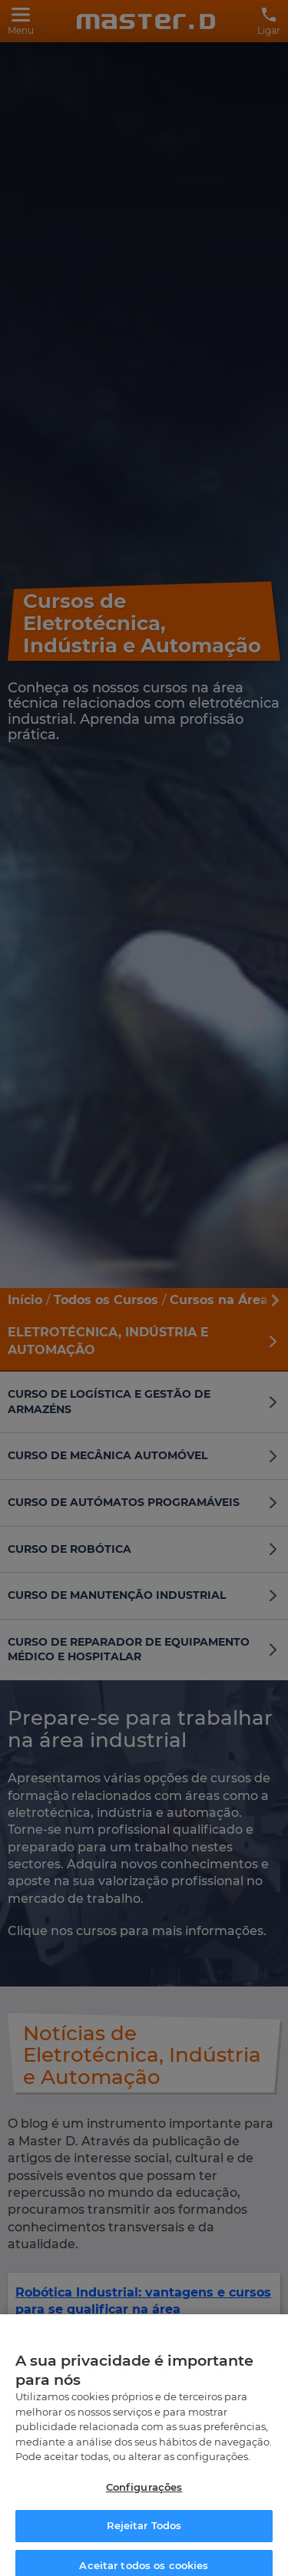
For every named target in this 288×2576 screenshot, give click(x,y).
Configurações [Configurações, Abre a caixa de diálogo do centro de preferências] (144, 2498)
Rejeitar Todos (144, 2537)
